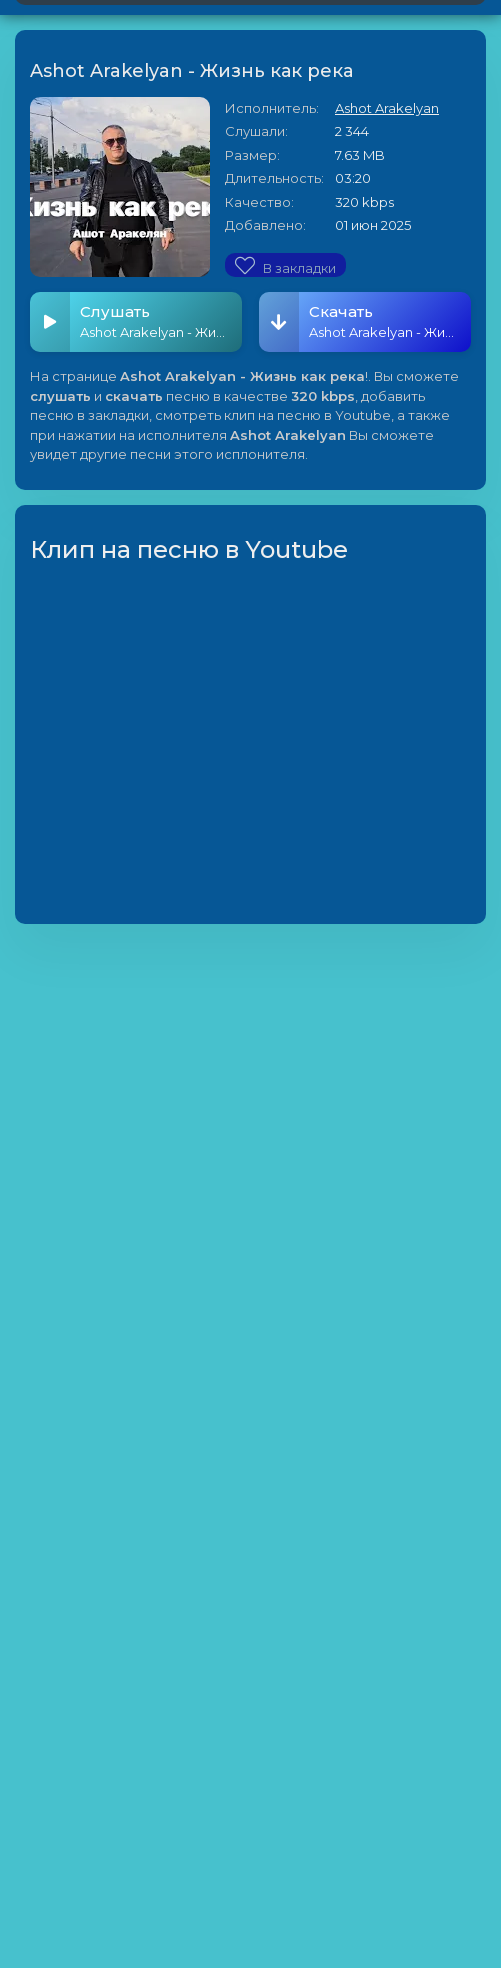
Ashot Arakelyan (387, 108)
